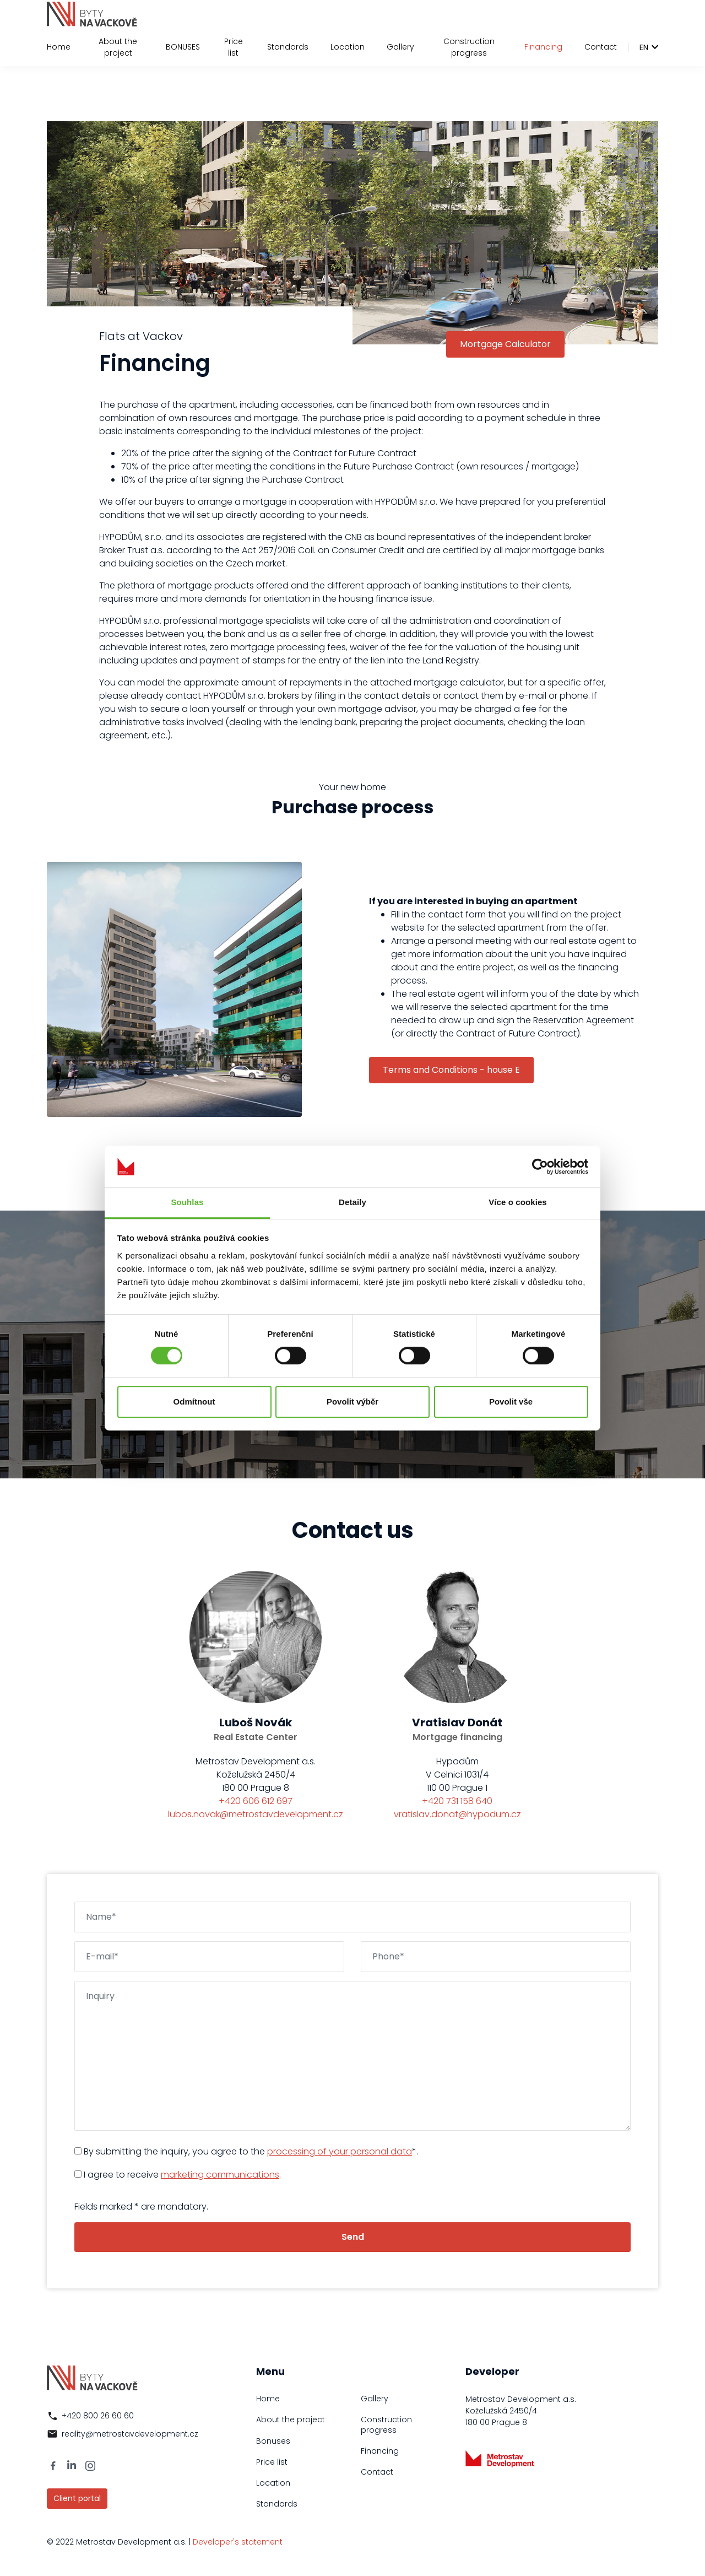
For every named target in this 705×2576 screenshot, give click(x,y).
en (643, 47)
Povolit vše (511, 1401)
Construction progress (469, 47)
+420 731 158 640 (457, 1801)
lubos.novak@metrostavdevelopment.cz (255, 1814)
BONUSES (183, 46)
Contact (600, 46)
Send (352, 2237)
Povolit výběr (352, 1401)
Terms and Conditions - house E (451, 1069)
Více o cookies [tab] (518, 1202)
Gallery (400, 46)
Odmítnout (194, 1401)
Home (58, 46)
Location (347, 46)
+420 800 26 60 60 (98, 2415)
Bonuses (273, 2441)
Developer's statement (238, 2541)
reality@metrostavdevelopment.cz (130, 2433)
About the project (118, 47)
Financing (543, 46)
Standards (287, 46)
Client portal (77, 2498)
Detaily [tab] (352, 1202)
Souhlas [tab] (187, 1202)
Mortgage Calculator (505, 344)
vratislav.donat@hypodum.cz (457, 1814)
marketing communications (220, 2174)
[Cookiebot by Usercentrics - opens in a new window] (540, 1166)
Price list (233, 47)
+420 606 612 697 (255, 1801)
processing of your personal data (339, 2151)
